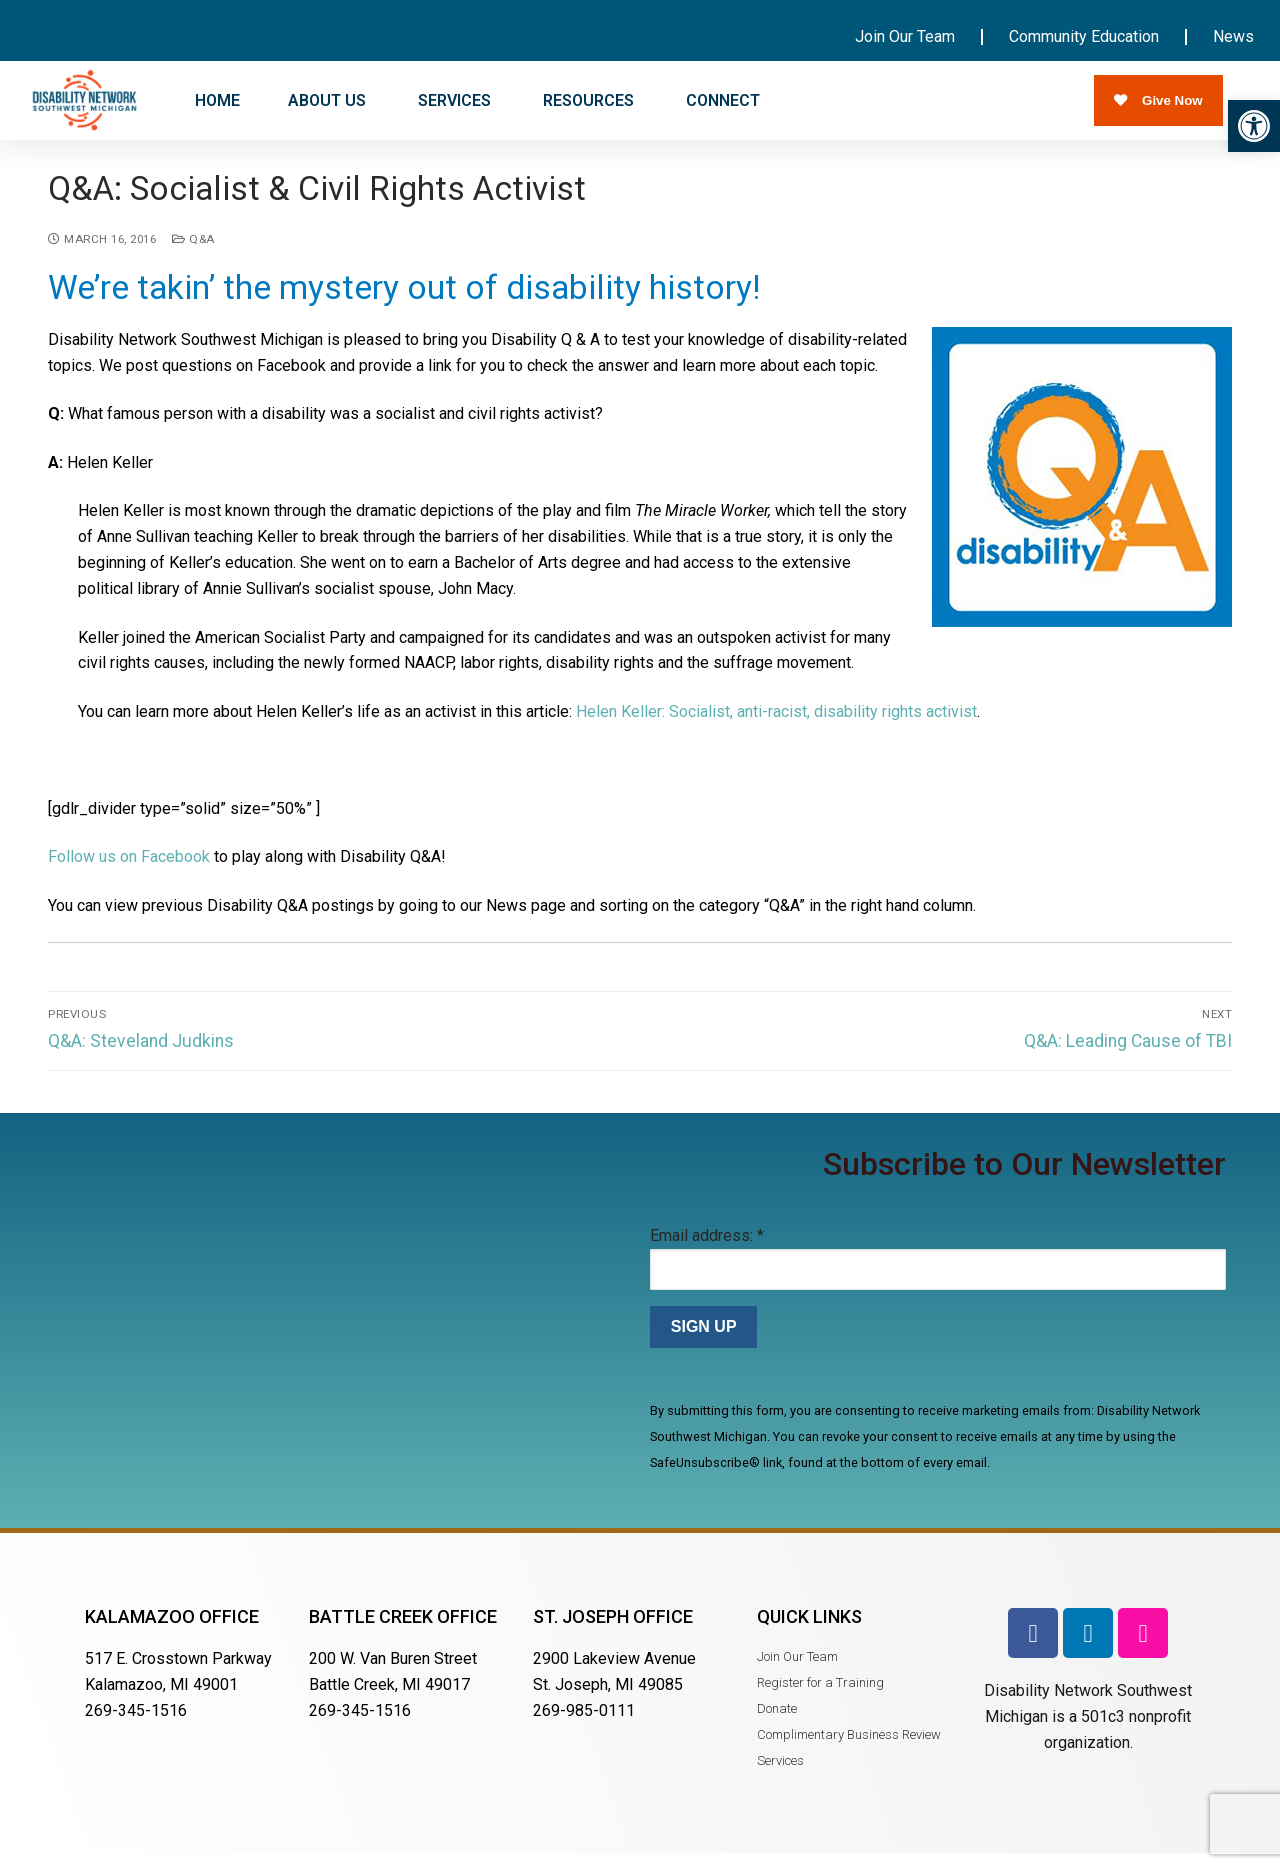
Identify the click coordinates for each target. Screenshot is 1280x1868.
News (1233, 36)
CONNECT (725, 101)
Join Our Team (905, 36)
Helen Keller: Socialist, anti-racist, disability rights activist (776, 724)
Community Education (1084, 36)
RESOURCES (590, 101)
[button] (1254, 126)
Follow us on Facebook (129, 870)
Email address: (707, 1248)
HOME (217, 100)
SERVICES (456, 101)
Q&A (193, 252)
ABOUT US (329, 101)
